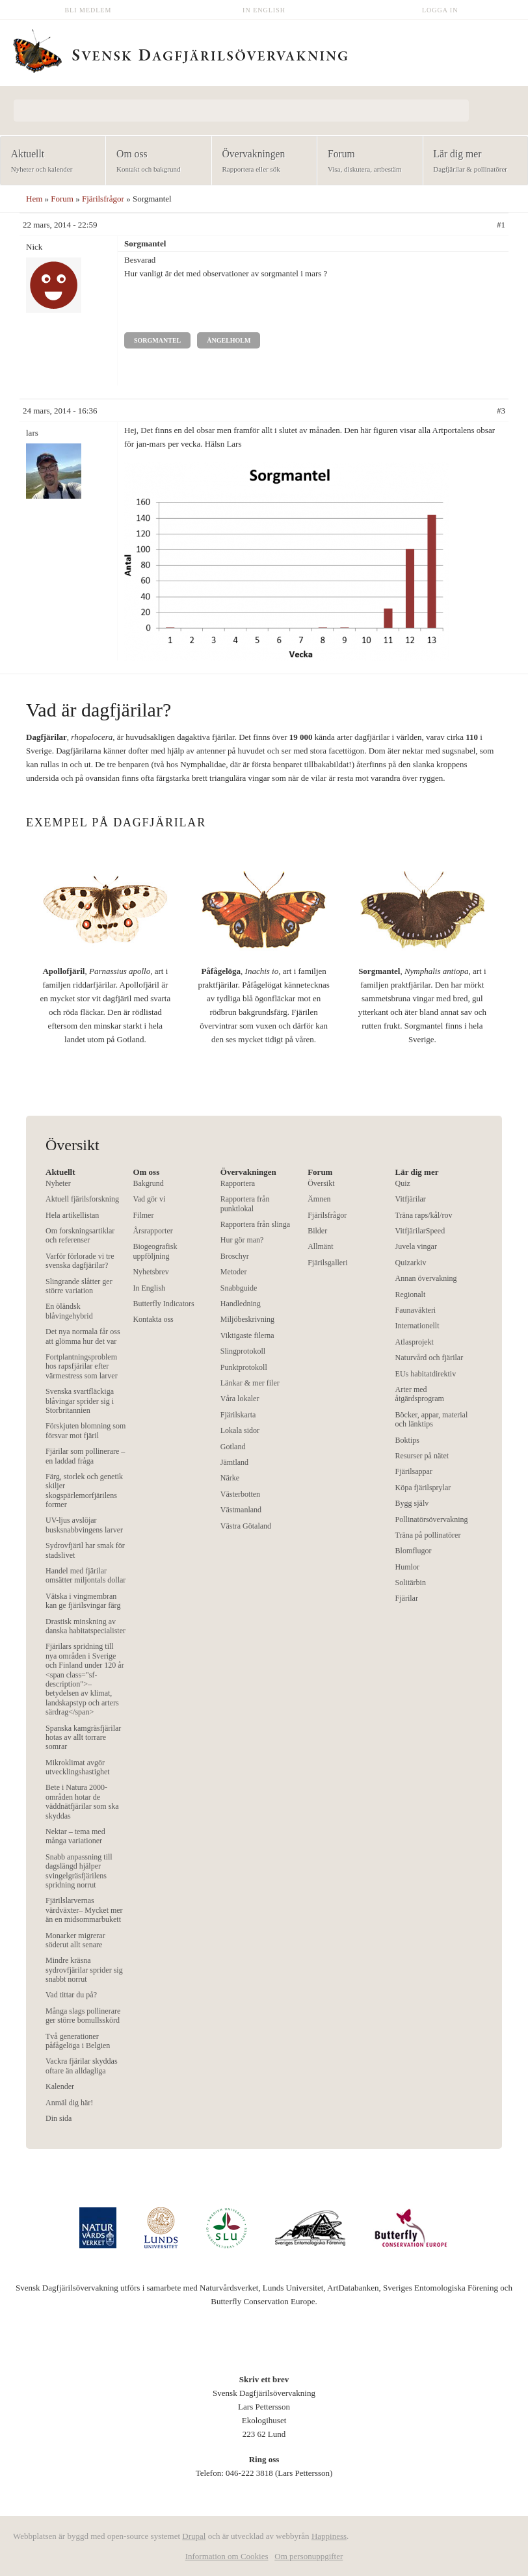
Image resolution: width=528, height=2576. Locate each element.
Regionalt (410, 1294)
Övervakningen (260, 161)
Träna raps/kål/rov (424, 1215)
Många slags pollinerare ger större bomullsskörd (83, 2015)
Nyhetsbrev (150, 1271)
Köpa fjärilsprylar (423, 1487)
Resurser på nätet (422, 1455)
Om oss (154, 161)
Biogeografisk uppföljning (155, 1251)
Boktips (407, 1440)
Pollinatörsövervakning (431, 1519)
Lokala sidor (239, 1430)
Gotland (233, 1446)
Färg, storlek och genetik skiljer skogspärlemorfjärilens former (84, 1490)
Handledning (240, 1303)
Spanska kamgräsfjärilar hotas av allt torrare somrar (83, 1738)
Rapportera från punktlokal (245, 1203)
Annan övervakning (426, 1278)
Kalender (60, 2086)
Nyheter (58, 1183)
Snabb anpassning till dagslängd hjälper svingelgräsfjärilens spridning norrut (79, 1870)
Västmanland (240, 1509)
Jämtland (234, 1462)
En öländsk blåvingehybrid (69, 1311)
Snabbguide (238, 1288)
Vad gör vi (149, 1198)
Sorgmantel (157, 340)
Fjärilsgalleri (327, 1262)
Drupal (193, 2536)
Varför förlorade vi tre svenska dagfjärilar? (80, 1261)
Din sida (59, 2118)
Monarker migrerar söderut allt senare (75, 1940)
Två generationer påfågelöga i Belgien (78, 2041)
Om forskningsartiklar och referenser (80, 1235)
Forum (365, 161)
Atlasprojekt (414, 1342)
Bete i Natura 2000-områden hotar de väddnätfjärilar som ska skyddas (82, 1801)
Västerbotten (240, 1494)
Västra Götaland (245, 1526)
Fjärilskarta (238, 1414)
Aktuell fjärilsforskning (82, 1198)
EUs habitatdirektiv (425, 1373)
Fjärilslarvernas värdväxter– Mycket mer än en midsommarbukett (84, 1910)
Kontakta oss (153, 1319)
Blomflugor (413, 1550)
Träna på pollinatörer (428, 1535)
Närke (229, 1477)
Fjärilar (406, 1598)
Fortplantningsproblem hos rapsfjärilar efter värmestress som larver (82, 1366)
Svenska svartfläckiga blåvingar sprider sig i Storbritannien (80, 1401)
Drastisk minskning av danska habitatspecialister (85, 1626)
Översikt (321, 1183)
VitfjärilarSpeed (420, 1230)
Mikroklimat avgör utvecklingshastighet (78, 1767)
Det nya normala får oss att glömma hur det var (83, 1336)
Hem (34, 199)
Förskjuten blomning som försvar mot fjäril (85, 1430)
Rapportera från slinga (255, 1224)
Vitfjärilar (410, 1198)
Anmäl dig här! (69, 2102)
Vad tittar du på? (71, 1994)
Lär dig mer (471, 161)
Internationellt (417, 1325)
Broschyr (234, 1256)
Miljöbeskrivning (247, 1319)
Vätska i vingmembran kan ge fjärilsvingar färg (83, 1601)
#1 (501, 225)
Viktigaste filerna (247, 1335)
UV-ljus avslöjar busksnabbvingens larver (84, 1525)
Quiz (402, 1183)
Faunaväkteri (415, 1310)
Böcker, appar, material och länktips (431, 1419)
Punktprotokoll (243, 1367)
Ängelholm (228, 340)
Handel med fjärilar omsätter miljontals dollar (85, 1575)
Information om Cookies (227, 2556)
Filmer (143, 1215)
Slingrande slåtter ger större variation (79, 1286)
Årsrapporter (152, 1230)
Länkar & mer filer (250, 1382)
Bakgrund (148, 1183)
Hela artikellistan (72, 1215)
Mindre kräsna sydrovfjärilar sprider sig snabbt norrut (84, 1970)
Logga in (440, 10)
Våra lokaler (239, 1398)
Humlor (407, 1566)
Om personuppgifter (308, 2556)
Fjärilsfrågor (103, 199)
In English (264, 10)
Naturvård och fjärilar (429, 1357)
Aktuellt (49, 161)
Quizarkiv (411, 1262)
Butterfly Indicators (163, 1303)
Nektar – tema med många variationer (75, 1836)
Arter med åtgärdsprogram (419, 1394)
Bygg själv (412, 1503)
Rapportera (237, 1183)
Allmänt (320, 1246)
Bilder (317, 1230)
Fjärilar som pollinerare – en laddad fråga (85, 1456)
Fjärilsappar (413, 1471)
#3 (501, 410)
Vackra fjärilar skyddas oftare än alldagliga (82, 2066)
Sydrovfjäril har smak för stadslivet (85, 1550)
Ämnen (319, 1198)
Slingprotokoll (242, 1351)
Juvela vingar (416, 1246)
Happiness (329, 2536)
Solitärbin (410, 1582)
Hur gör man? (242, 1239)
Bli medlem (87, 10)
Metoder (233, 1271)
